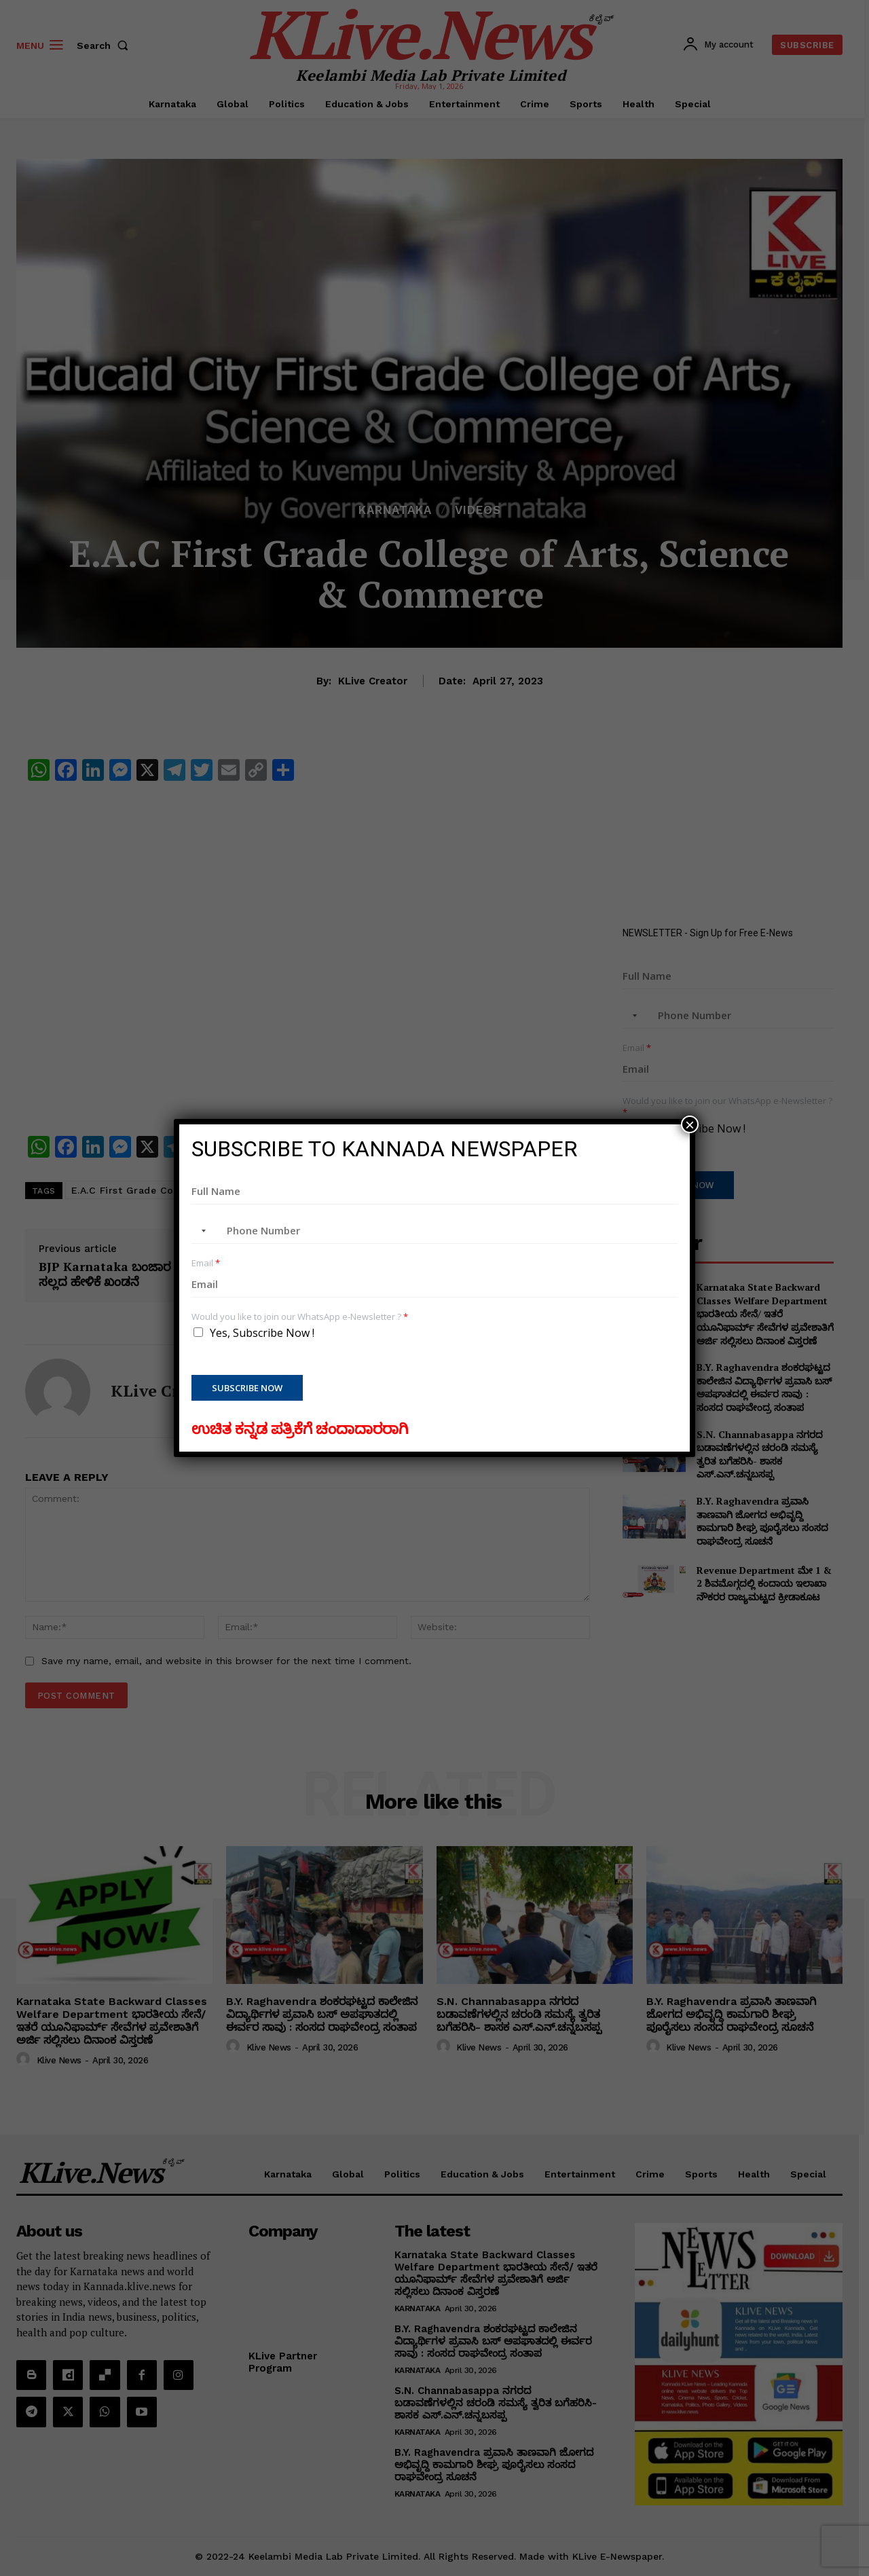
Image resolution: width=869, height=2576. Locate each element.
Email (205, 1263)
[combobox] (201, 1231)
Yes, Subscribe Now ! (262, 1332)
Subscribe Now (247, 1388)
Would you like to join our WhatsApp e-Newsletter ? (299, 1317)
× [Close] (690, 1124)
